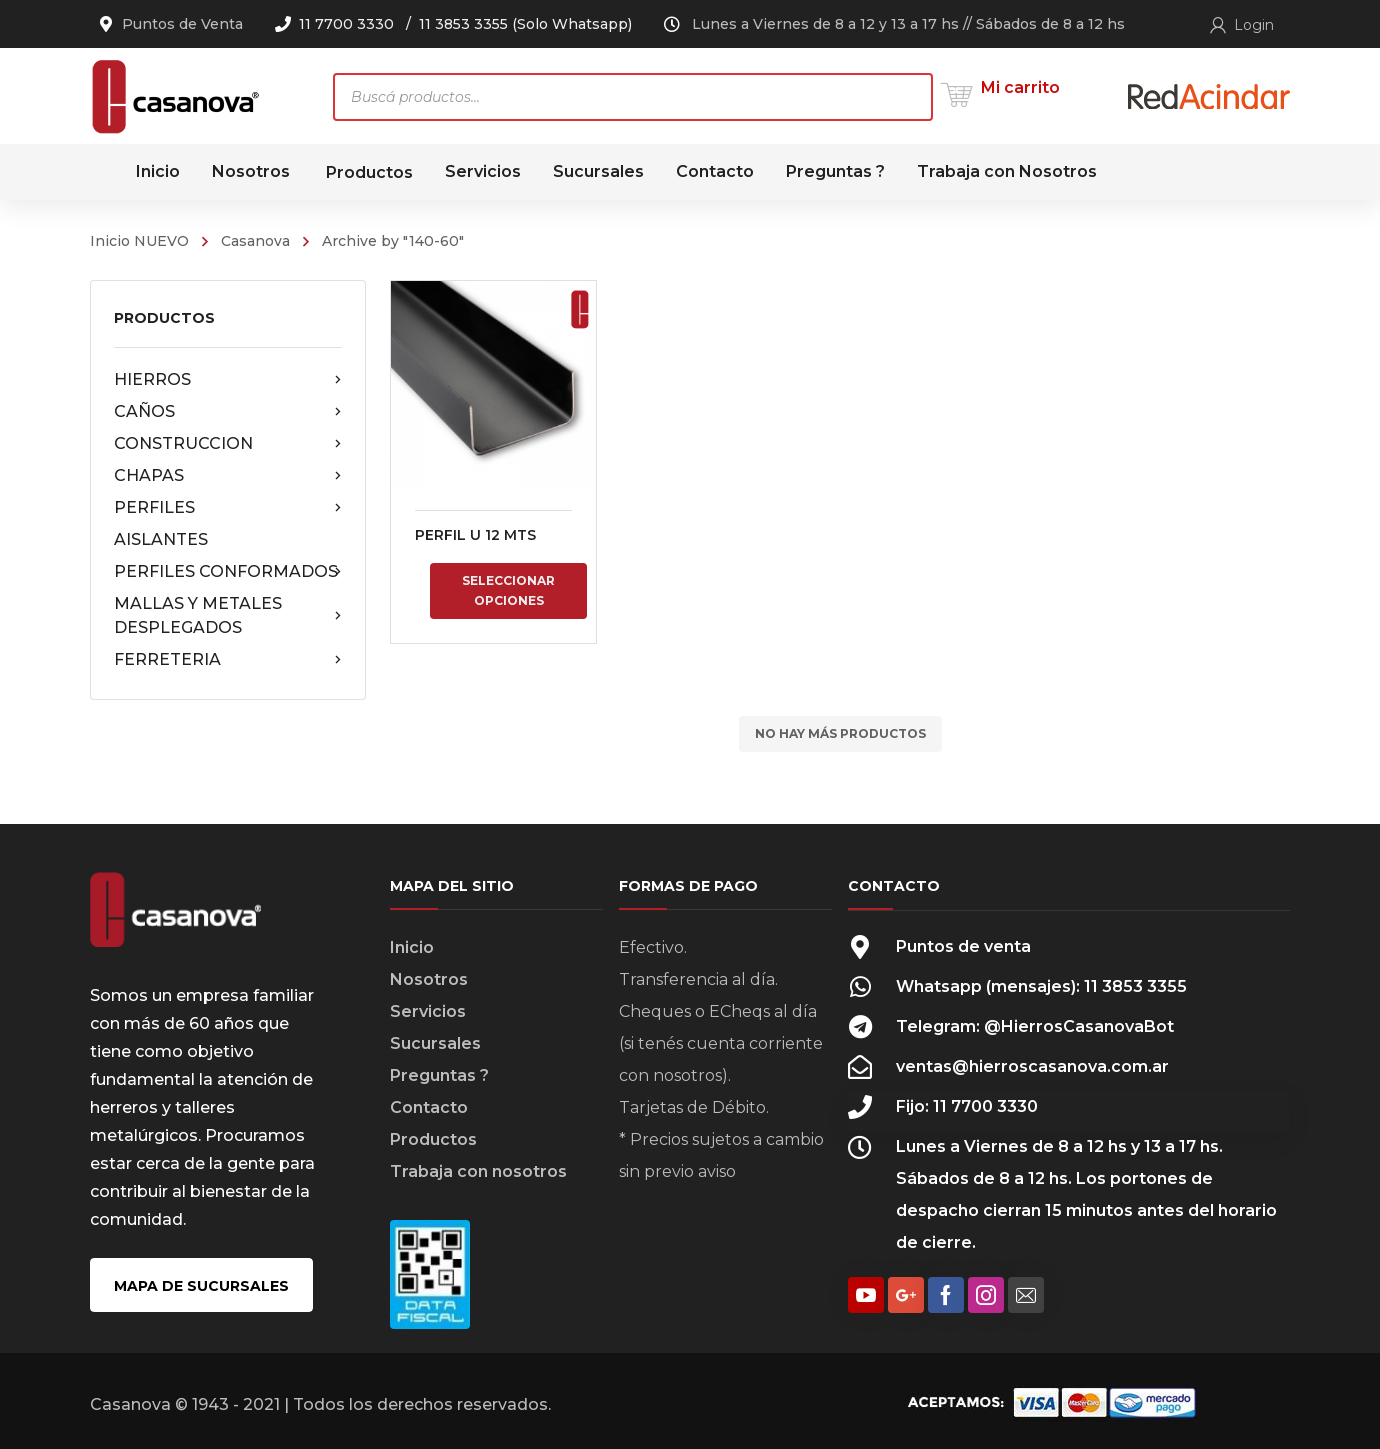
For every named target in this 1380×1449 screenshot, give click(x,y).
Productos (433, 1139)
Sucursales (435, 1043)
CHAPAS (228, 476)
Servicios (428, 1011)
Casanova (255, 241)
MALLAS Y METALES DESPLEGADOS (228, 615)
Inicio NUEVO (139, 241)
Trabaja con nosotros (478, 1171)
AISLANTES (161, 539)
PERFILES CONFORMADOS (228, 572)
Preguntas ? (439, 1075)
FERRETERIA (228, 660)
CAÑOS (228, 412)
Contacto (429, 1107)
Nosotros (429, 979)
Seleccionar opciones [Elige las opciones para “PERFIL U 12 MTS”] (508, 590)
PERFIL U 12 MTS (475, 535)
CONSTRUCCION (228, 444)
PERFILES (228, 508)
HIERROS (228, 380)
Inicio (412, 947)
